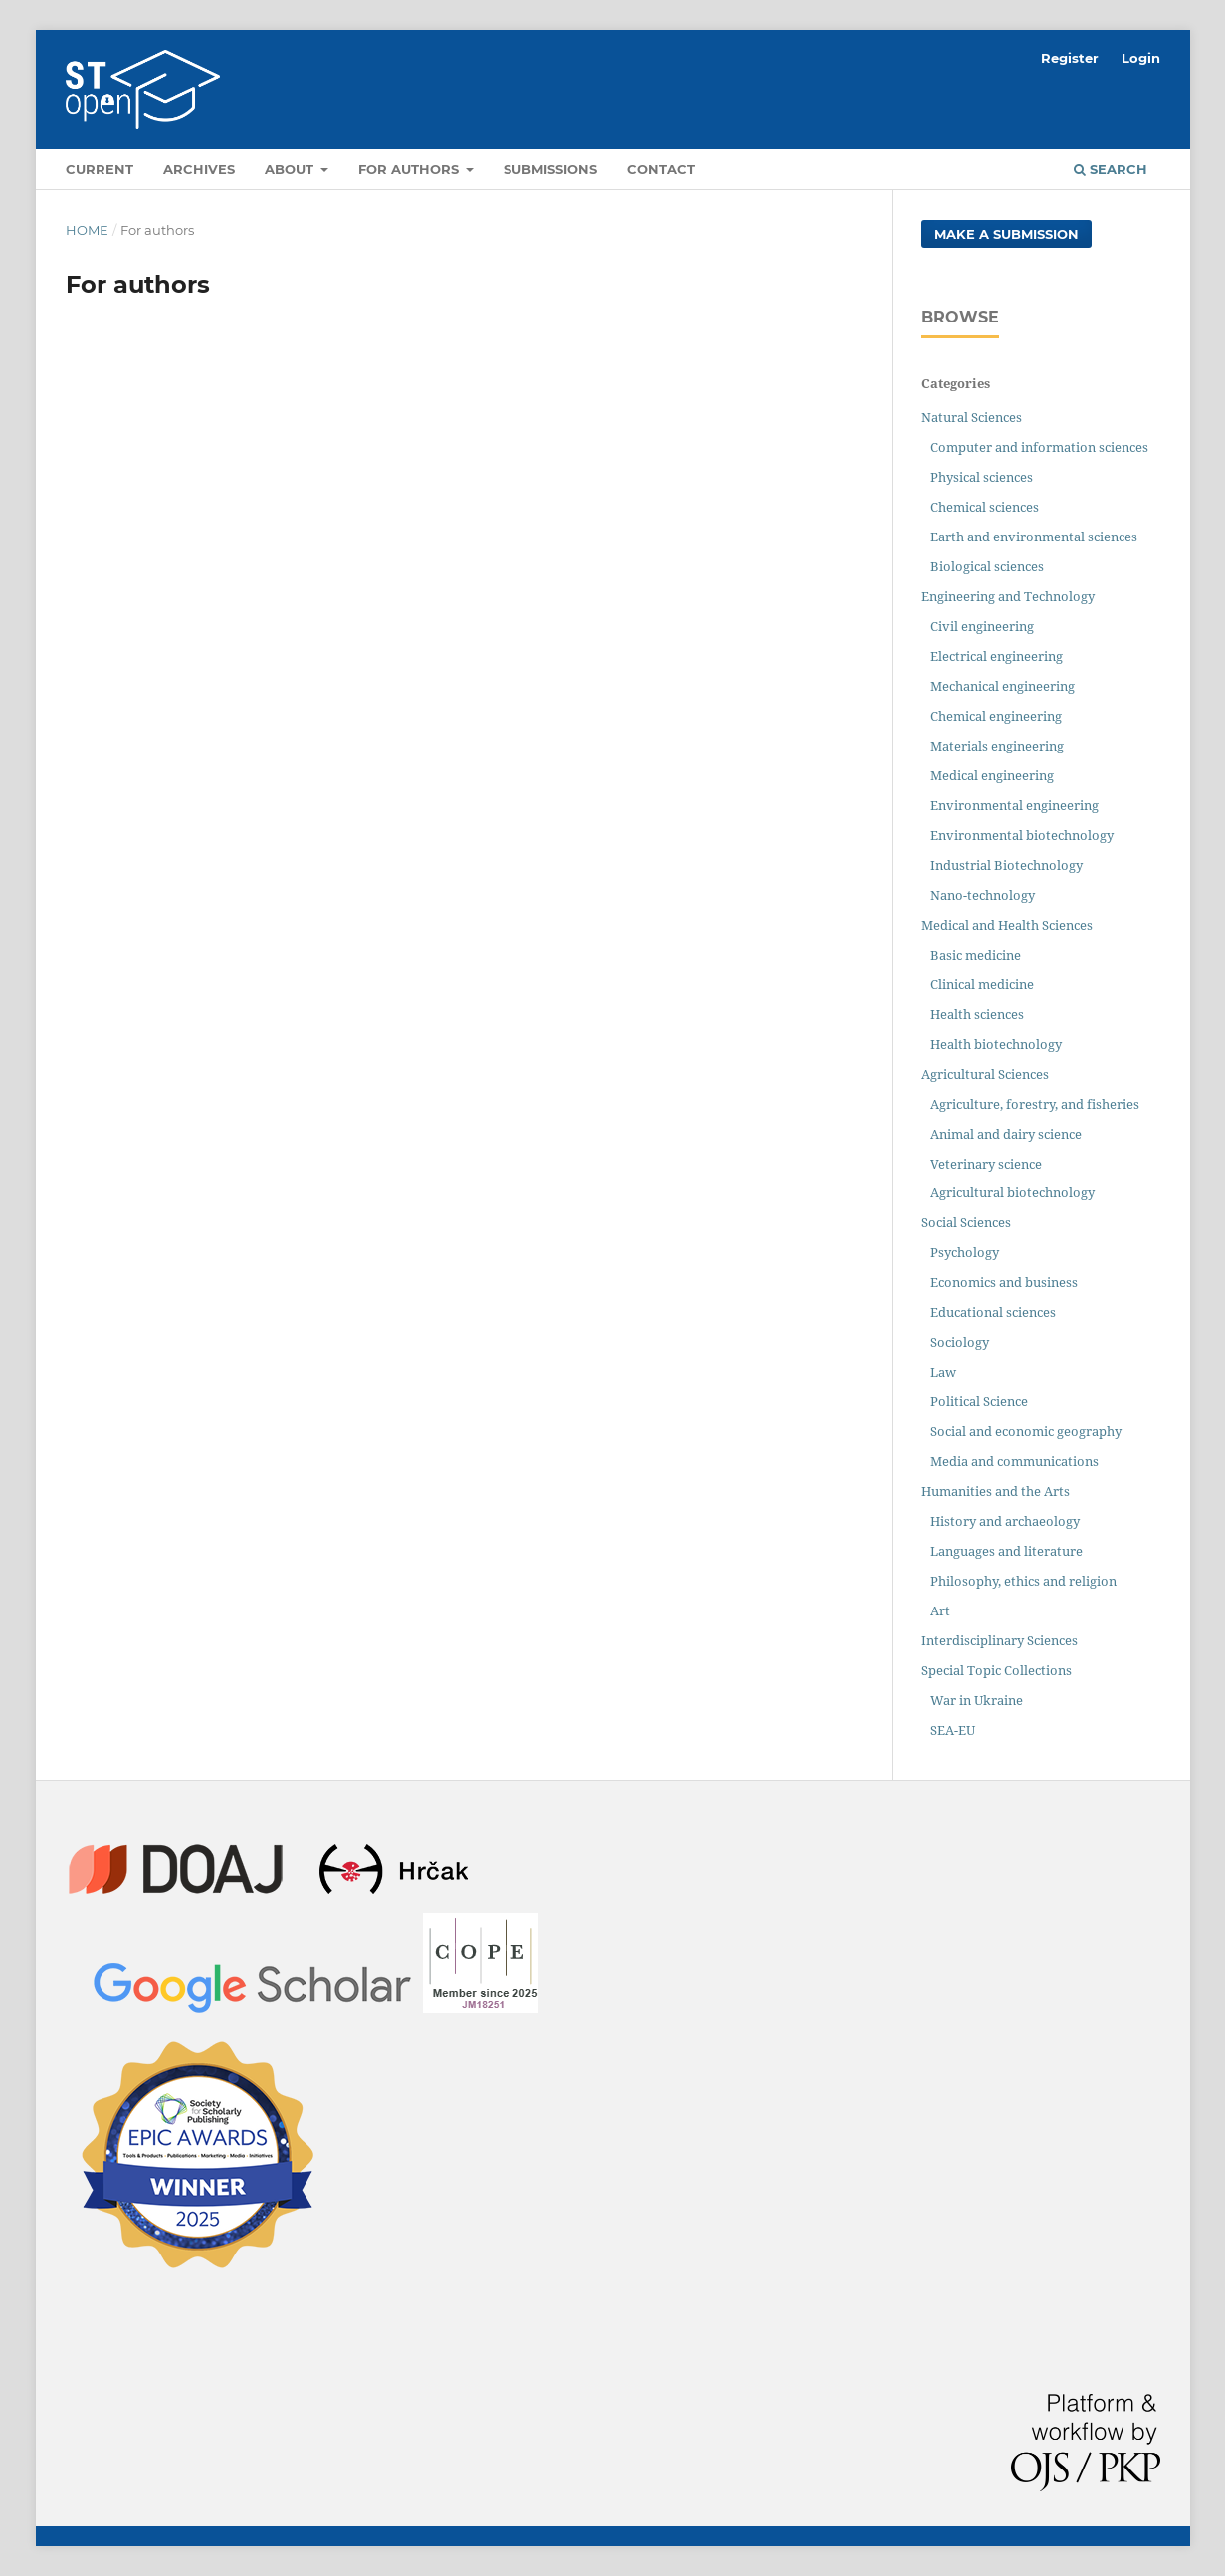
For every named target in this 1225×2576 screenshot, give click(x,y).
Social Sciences (966, 1222)
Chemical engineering (996, 716)
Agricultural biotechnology (1012, 1192)
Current (99, 169)
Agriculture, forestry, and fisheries (1034, 1104)
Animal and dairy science (1006, 1134)
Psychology (964, 1252)
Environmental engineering (1014, 805)
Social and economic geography (1026, 1431)
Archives (199, 169)
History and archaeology (1005, 1521)
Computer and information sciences (1039, 447)
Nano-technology (982, 895)
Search (1110, 169)
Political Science (979, 1401)
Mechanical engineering (1002, 686)
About (291, 169)
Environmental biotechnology (1022, 835)
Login (1141, 58)
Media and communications (1014, 1461)
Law (943, 1372)
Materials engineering (997, 745)
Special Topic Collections (996, 1670)
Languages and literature (1006, 1551)
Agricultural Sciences (985, 1074)
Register (1070, 58)
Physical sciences (981, 477)
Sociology (959, 1342)
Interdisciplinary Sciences (999, 1640)
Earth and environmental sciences (1033, 536)
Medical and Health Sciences (1007, 925)
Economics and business (1004, 1282)
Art (940, 1610)
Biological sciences (987, 566)
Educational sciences (993, 1312)
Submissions (550, 169)
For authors (410, 169)
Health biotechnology (996, 1044)
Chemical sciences (984, 507)
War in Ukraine (976, 1700)
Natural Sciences (971, 417)
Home (87, 230)
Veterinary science (986, 1164)
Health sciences (977, 1014)
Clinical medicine (982, 984)
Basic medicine (975, 955)
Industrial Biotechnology (1006, 865)
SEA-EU (952, 1730)
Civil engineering (982, 626)
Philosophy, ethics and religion (1023, 1581)
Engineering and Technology (1008, 596)
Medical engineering (992, 775)
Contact (661, 169)
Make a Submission (1006, 234)
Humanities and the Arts (995, 1491)
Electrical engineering (996, 656)
